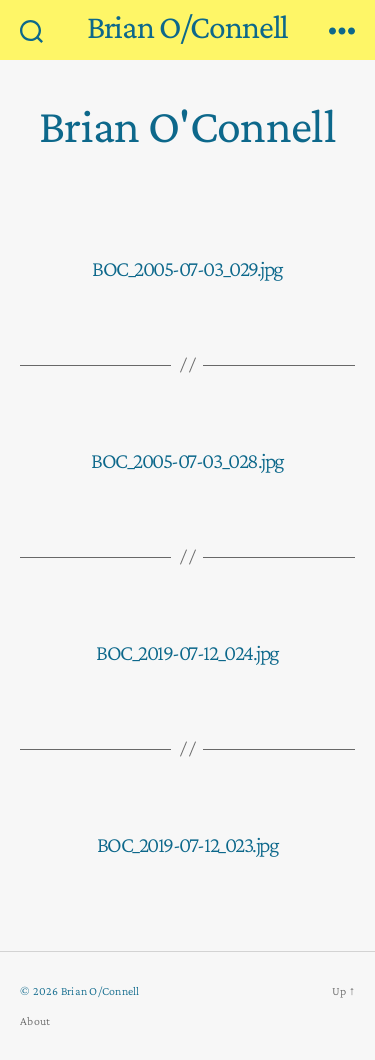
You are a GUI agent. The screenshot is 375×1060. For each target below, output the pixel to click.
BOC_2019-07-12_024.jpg (187, 652)
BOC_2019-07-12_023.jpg (187, 844)
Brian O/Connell (188, 27)
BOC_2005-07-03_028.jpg (187, 460)
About (35, 1021)
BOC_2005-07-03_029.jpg (187, 268)
